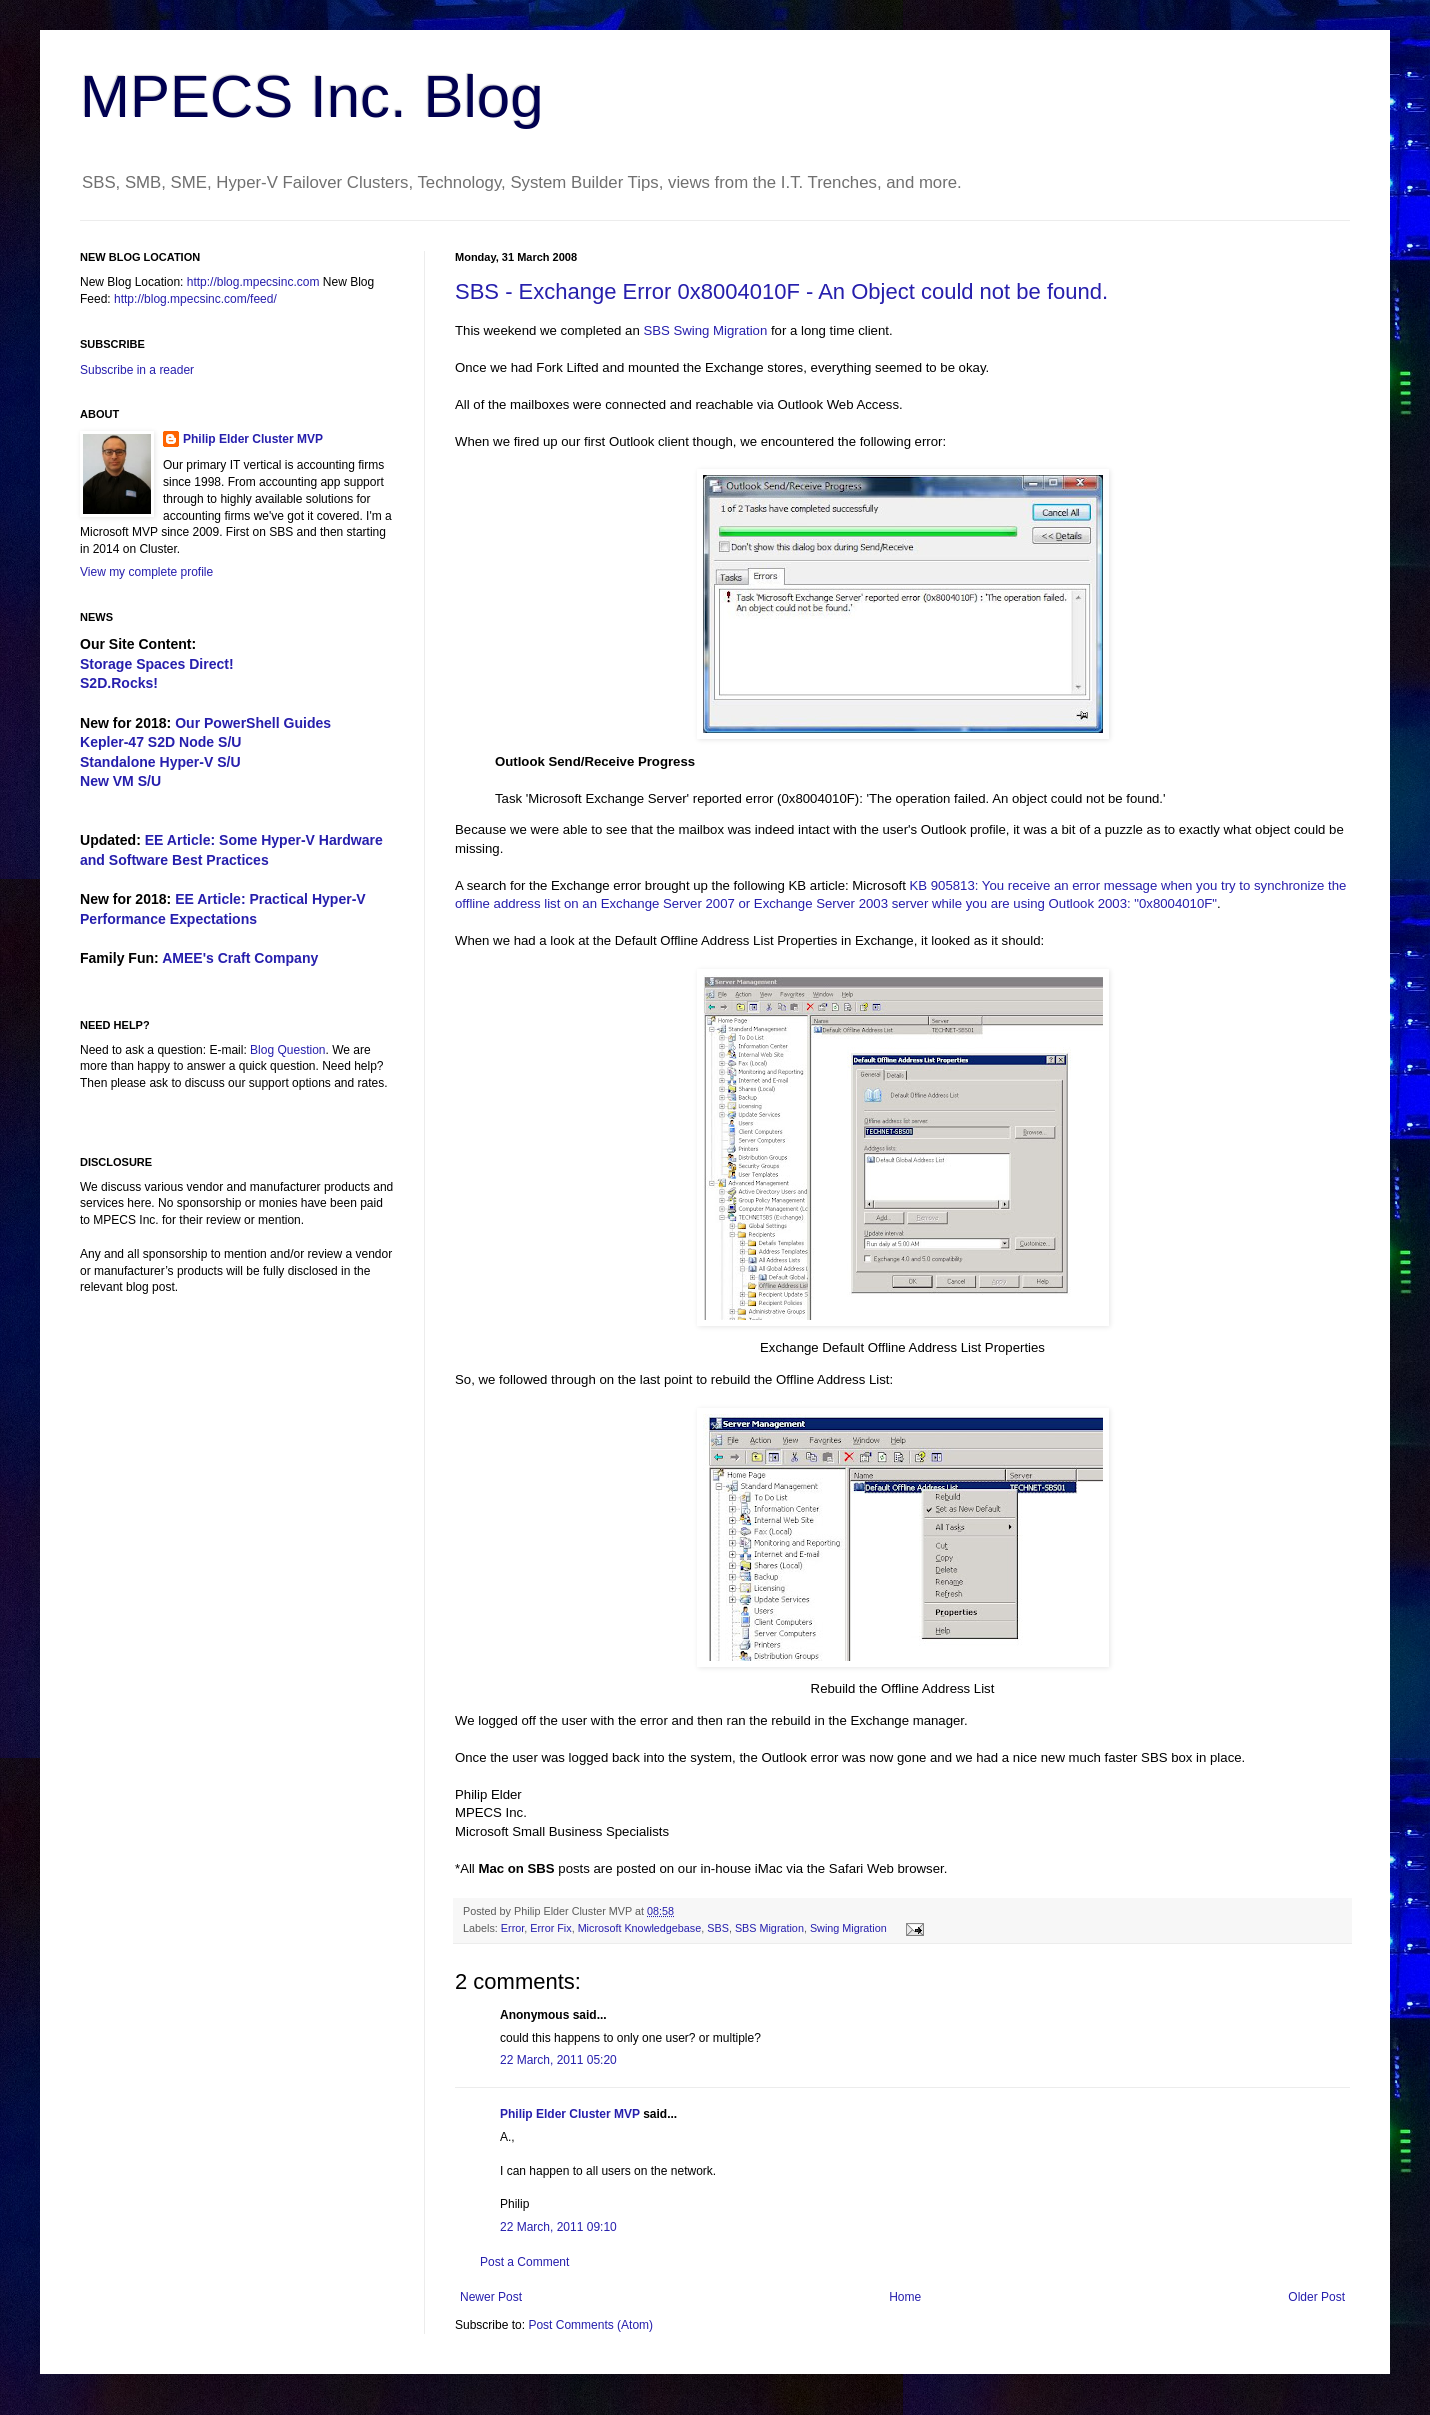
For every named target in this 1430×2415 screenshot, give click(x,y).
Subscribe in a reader (137, 370)
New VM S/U (120, 781)
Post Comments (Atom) (590, 2325)
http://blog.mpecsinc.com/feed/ (195, 299)
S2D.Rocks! (119, 683)
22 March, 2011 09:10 (558, 2227)
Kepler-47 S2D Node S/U (160, 742)
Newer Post (491, 2297)
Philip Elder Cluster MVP (570, 2114)
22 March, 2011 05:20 (558, 2060)
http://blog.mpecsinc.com (253, 282)
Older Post (1316, 2297)
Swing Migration (848, 1928)
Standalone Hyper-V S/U (160, 762)
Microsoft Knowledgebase (640, 1928)
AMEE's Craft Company (240, 958)
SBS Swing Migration (705, 330)
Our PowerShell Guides (253, 723)
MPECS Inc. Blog (312, 96)
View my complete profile (146, 572)
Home (905, 2297)
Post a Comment (524, 2262)
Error (512, 1928)
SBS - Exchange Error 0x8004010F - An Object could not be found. (781, 291)
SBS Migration (769, 1928)
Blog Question (287, 1050)
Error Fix (550, 1928)
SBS (718, 1928)
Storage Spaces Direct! (157, 664)
